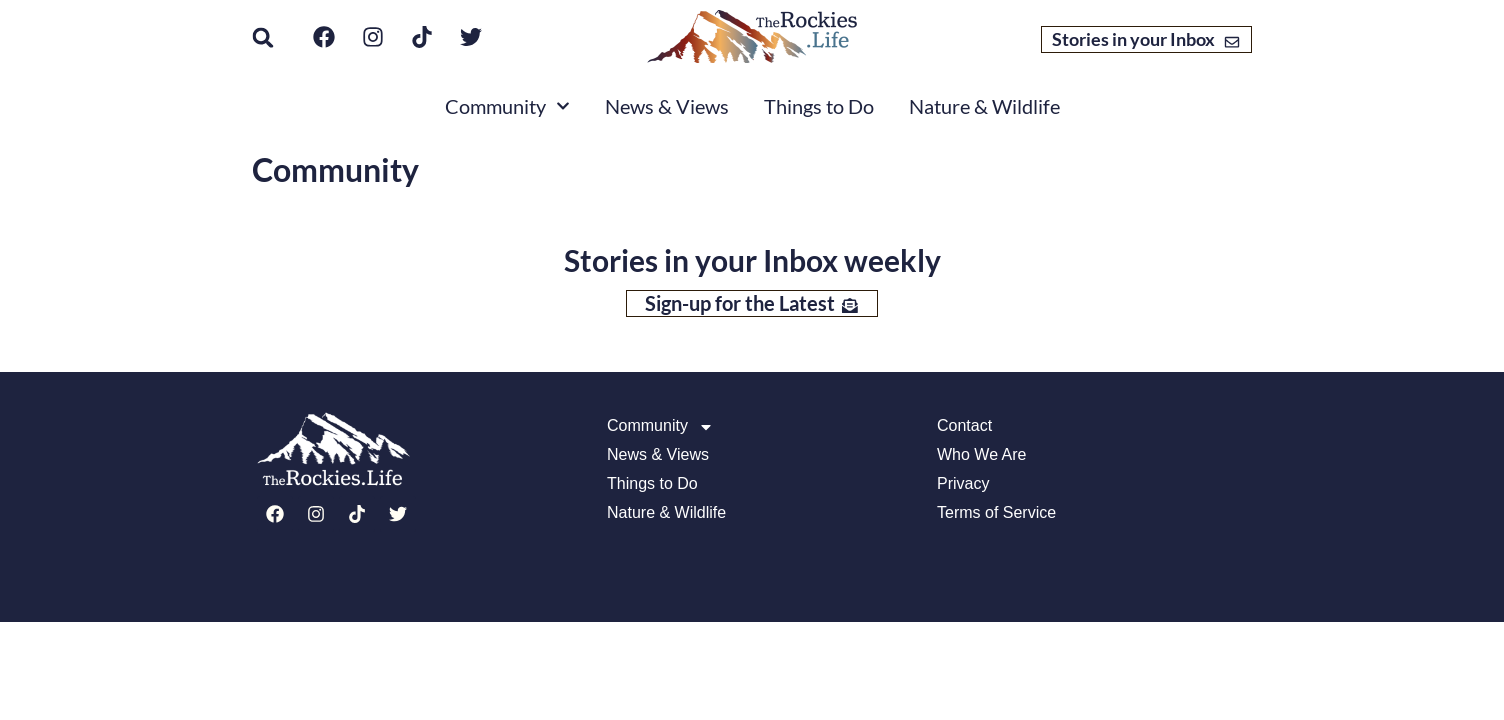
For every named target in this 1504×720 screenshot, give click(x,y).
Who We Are (982, 454)
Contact (964, 426)
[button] (263, 38)
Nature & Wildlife (984, 106)
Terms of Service (996, 512)
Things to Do (819, 106)
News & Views (667, 106)
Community (507, 106)
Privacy (963, 483)
